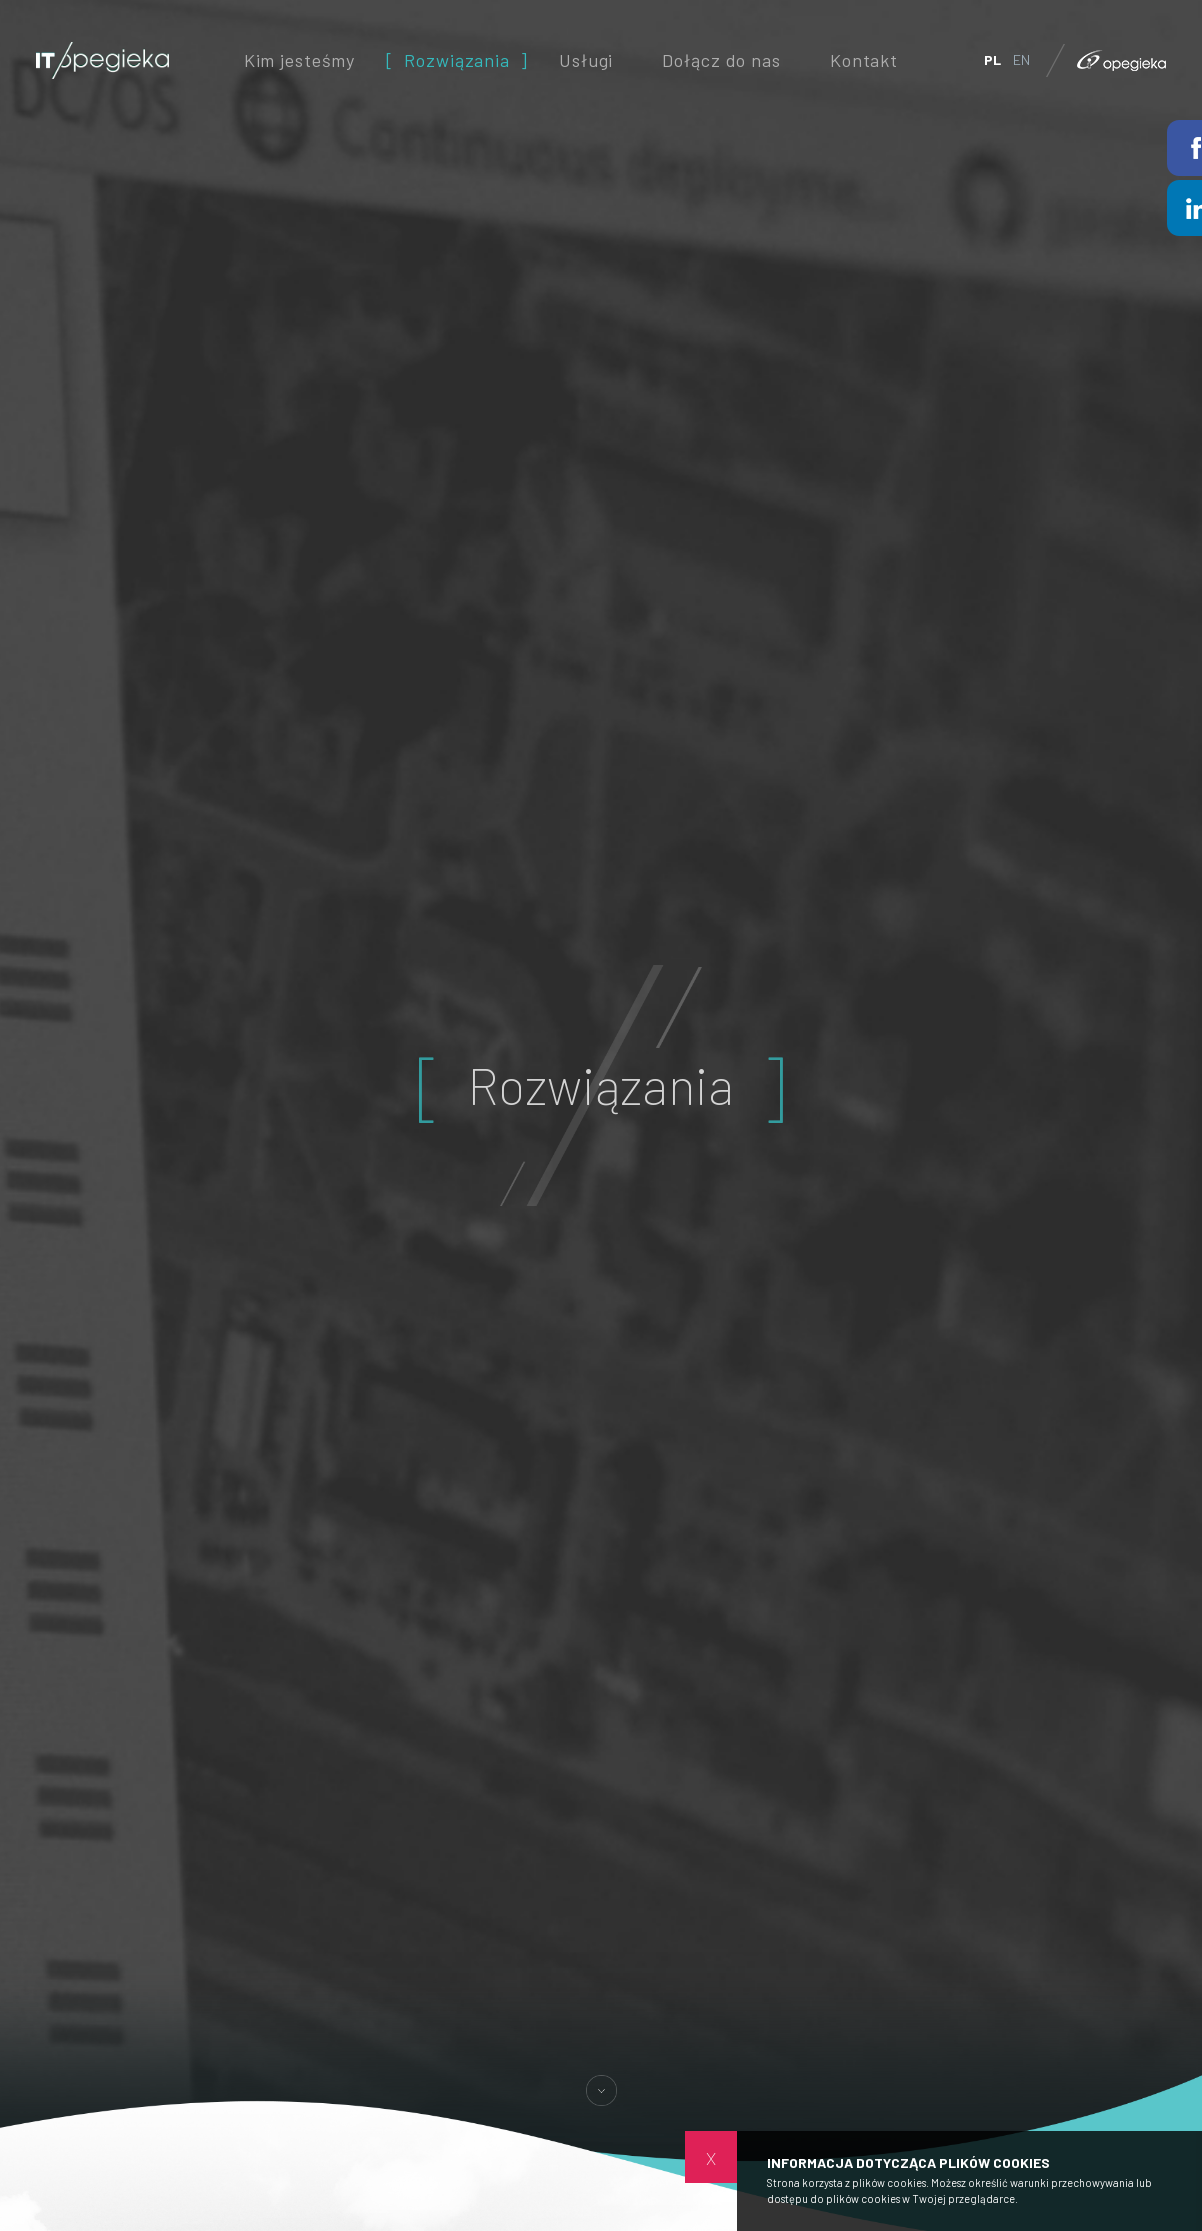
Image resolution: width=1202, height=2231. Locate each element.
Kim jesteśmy (299, 59)
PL (992, 59)
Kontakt (864, 59)
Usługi (586, 59)
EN (1021, 59)
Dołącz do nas (721, 59)
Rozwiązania (457, 59)
